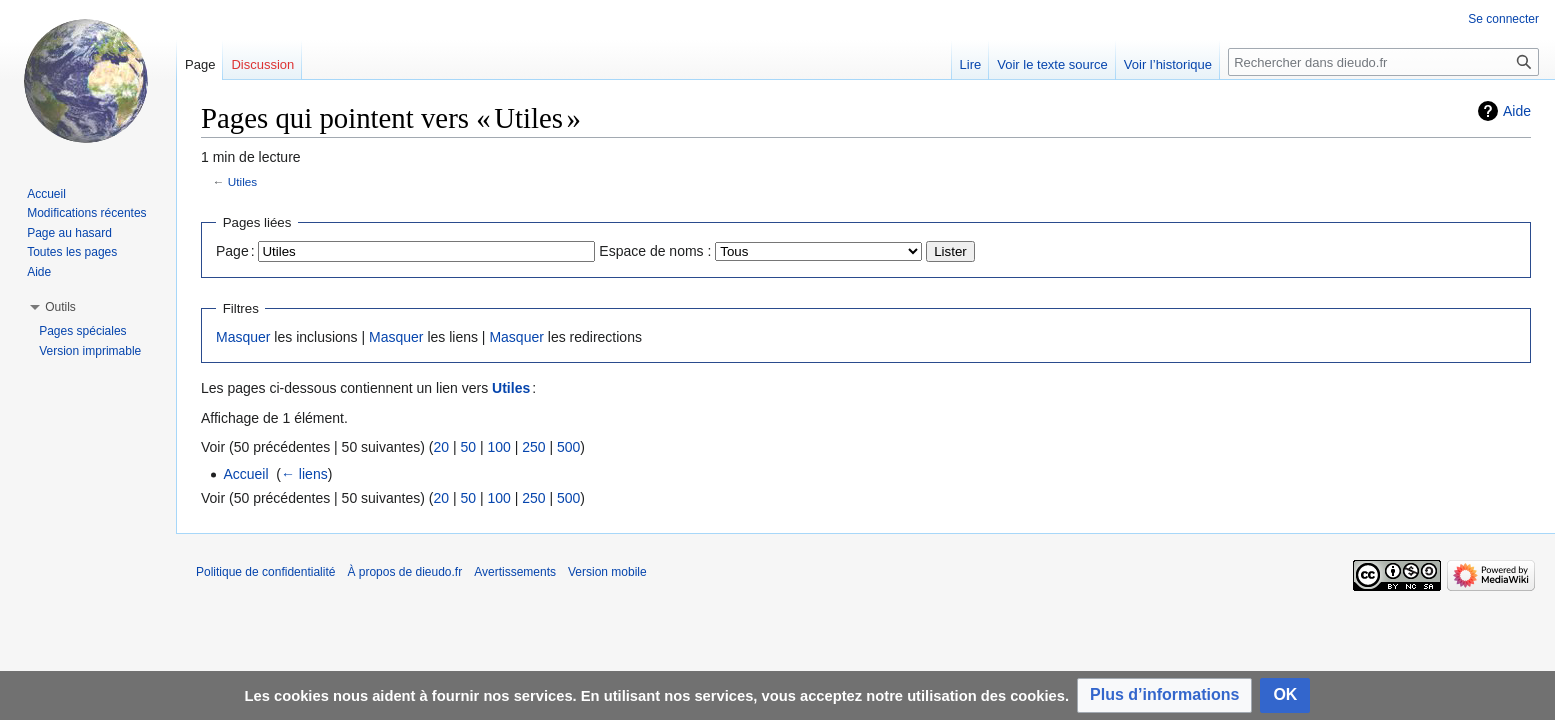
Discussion (262, 64)
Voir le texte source (1052, 64)
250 (533, 447)
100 (498, 447)
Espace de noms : (655, 251)
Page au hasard (69, 233)
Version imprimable (90, 351)
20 (441, 447)
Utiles (242, 181)
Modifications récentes (86, 213)
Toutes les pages (72, 252)
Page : (235, 251)
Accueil (245, 474)
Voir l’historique (1168, 64)
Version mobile (607, 572)
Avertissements (515, 572)
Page (200, 64)
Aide (1517, 111)
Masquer (243, 337)
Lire (971, 64)
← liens (304, 474)
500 (568, 447)
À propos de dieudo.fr (404, 572)
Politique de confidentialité (265, 572)
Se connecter (1503, 19)
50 (468, 447)
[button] (1164, 695)
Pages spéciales (82, 331)
